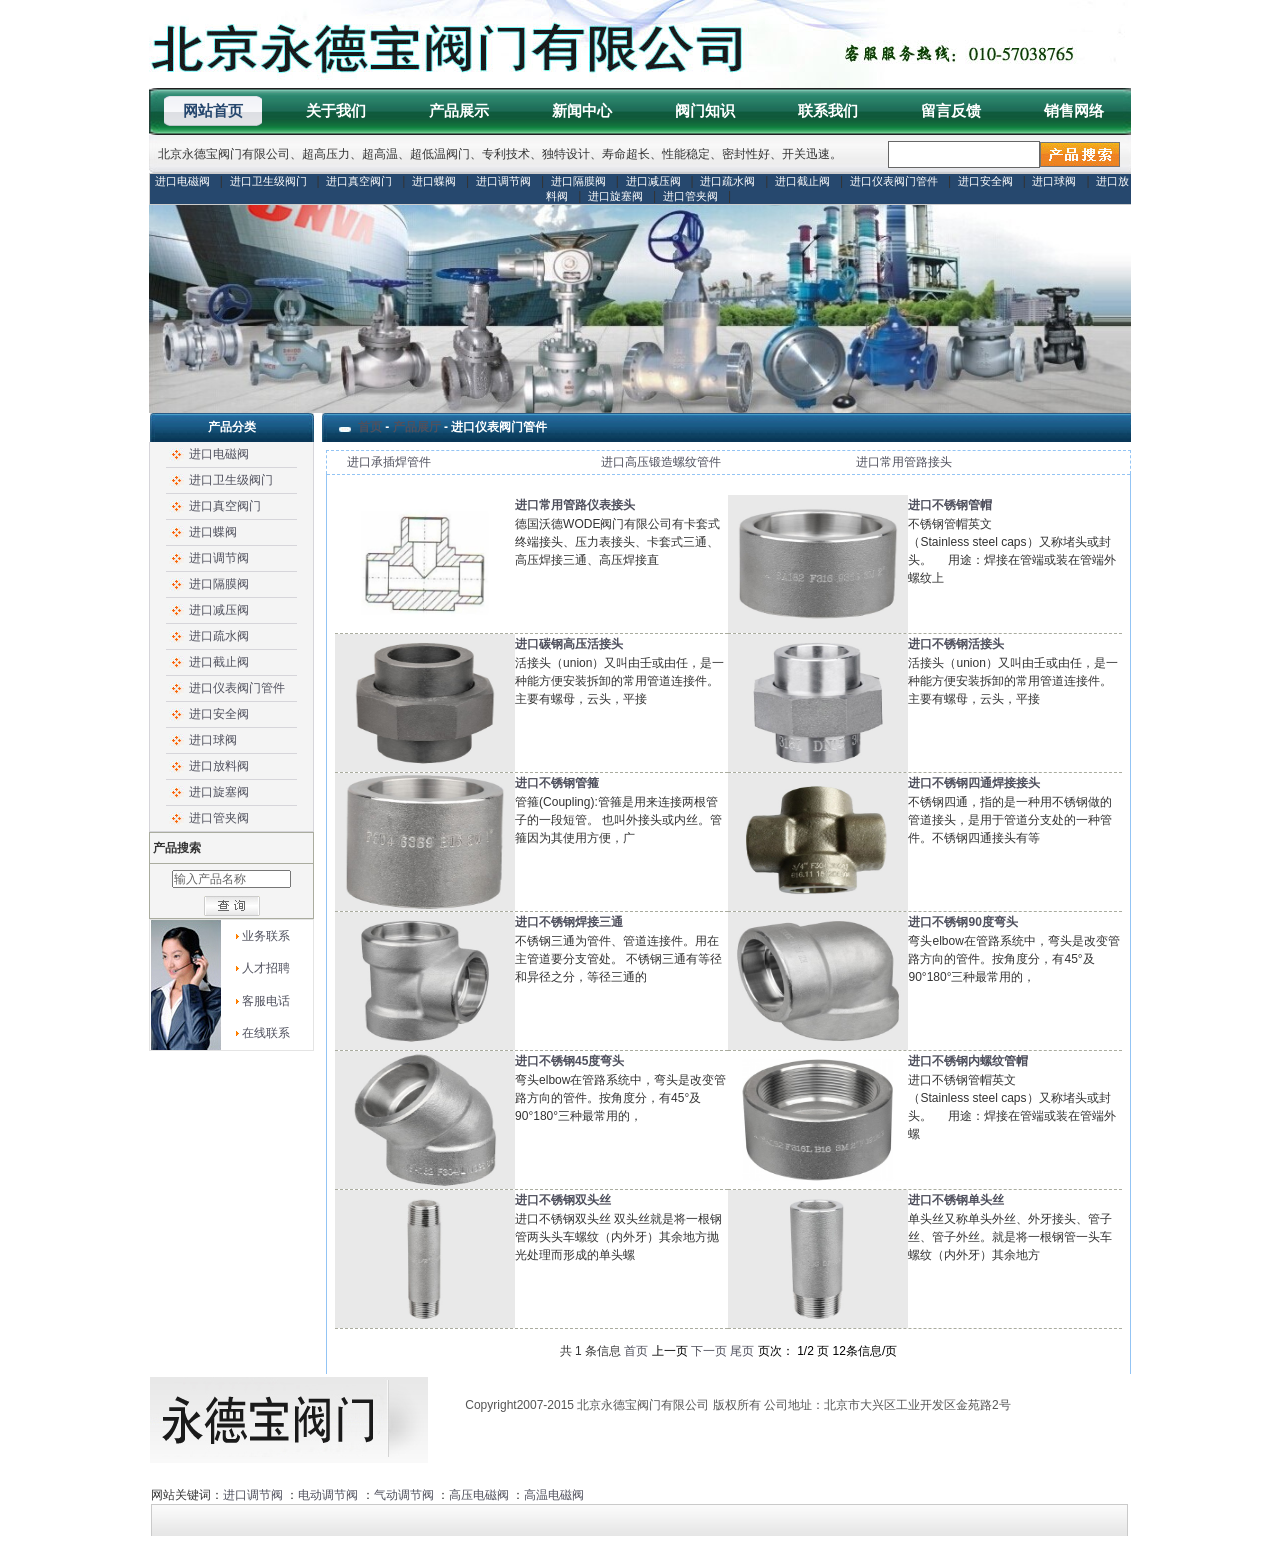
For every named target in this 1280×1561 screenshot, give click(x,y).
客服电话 (266, 1001)
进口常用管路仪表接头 (575, 505)
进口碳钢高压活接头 (569, 644)
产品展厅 (417, 427)
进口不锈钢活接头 (956, 644)
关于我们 (336, 110)
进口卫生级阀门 (268, 181)
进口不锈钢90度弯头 (962, 922)
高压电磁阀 (479, 1495)
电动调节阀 (328, 1495)
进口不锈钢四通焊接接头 (974, 783)
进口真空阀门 (359, 181)
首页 (370, 427)
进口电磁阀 (182, 181)
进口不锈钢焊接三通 (569, 922)
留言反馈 (951, 110)
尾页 (742, 1351)
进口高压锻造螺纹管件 (661, 462)
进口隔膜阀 (578, 181)
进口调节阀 (503, 181)
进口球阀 (1054, 181)
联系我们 (828, 110)
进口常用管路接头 (904, 462)
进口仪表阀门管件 (894, 181)
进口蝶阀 (434, 181)
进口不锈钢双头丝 (563, 1200)
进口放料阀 (219, 766)
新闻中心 (582, 110)
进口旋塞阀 (615, 196)
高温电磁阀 (554, 1495)
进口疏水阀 (727, 181)
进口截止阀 (802, 181)
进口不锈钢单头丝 (956, 1200)
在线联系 (266, 1033)
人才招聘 (266, 968)
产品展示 (459, 110)
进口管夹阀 (690, 196)
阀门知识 (705, 110)
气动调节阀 (404, 1495)
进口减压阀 (653, 181)
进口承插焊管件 (389, 462)
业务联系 (266, 936)
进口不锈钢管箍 (557, 783)
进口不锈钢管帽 (950, 505)
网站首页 (213, 110)
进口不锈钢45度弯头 (569, 1061)
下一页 (709, 1351)
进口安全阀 (985, 181)
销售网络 (1074, 110)
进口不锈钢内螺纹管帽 (968, 1061)
